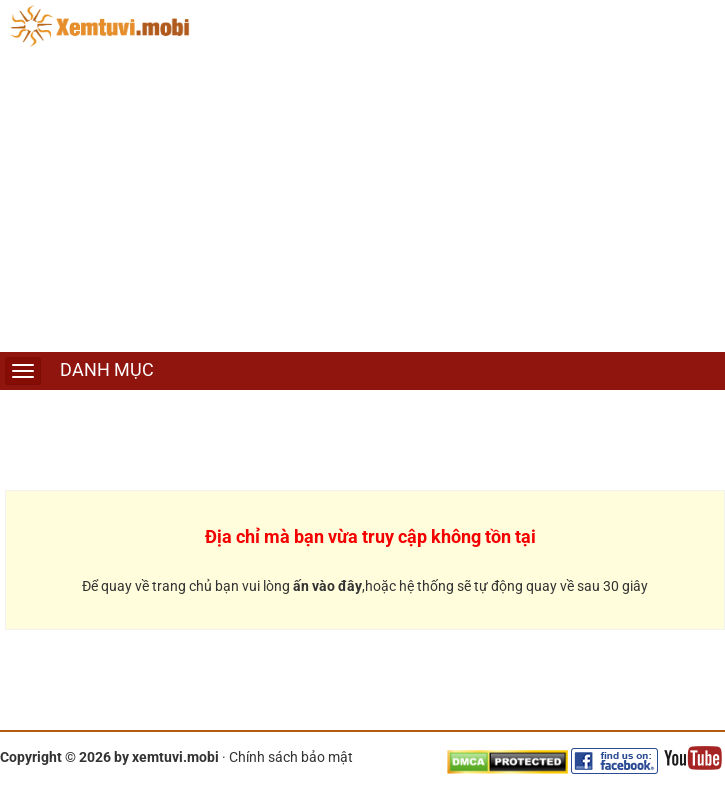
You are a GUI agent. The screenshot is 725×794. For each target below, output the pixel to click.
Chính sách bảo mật (291, 757)
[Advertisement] (362, 202)
